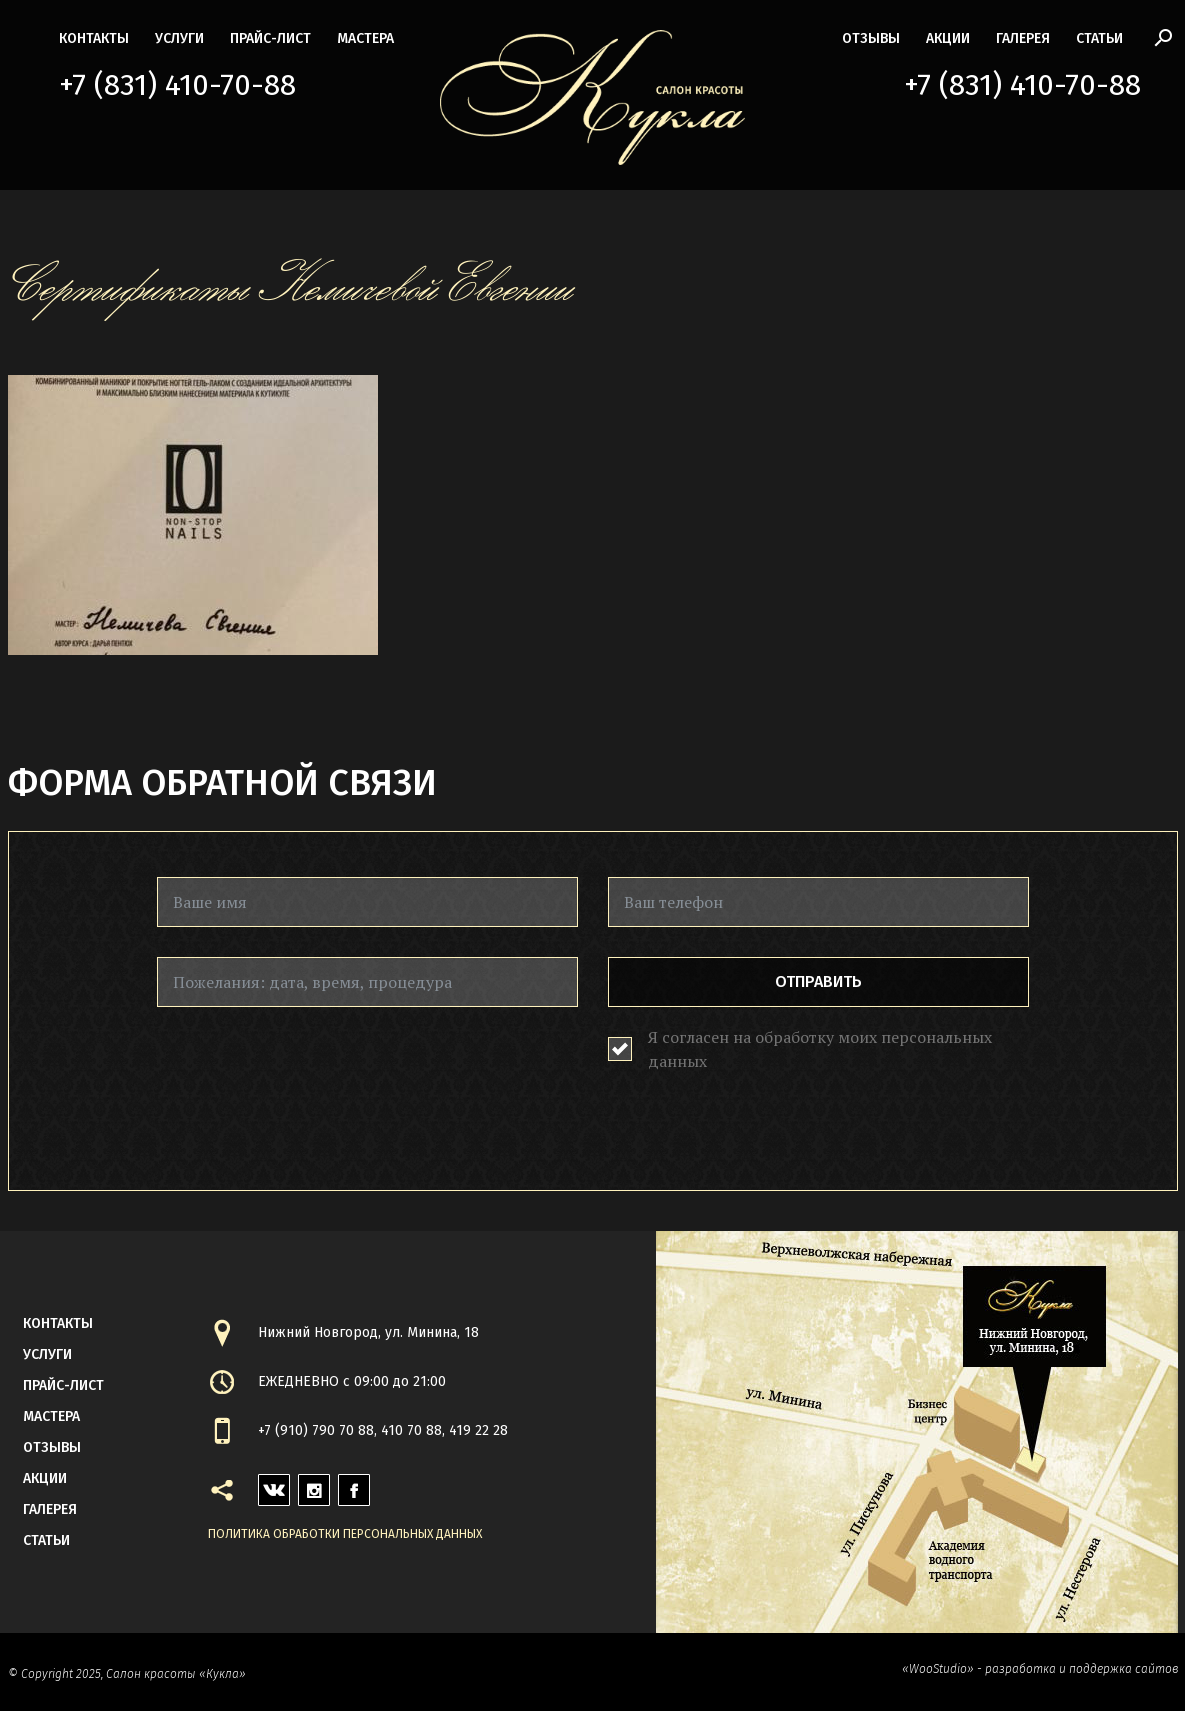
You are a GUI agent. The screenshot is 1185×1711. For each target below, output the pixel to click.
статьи (1099, 38)
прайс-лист (270, 38)
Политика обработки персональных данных (345, 1534)
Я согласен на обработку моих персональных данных (820, 1049)
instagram (314, 1484)
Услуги (179, 38)
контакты (94, 38)
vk (266, 1484)
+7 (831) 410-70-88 (177, 85)
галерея (1023, 38)
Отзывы (871, 38)
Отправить (818, 981)
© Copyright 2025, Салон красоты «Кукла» (127, 1674)
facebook (354, 1484)
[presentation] (309, 1076)
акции (948, 38)
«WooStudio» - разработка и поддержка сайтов (1040, 1669)
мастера (365, 38)
